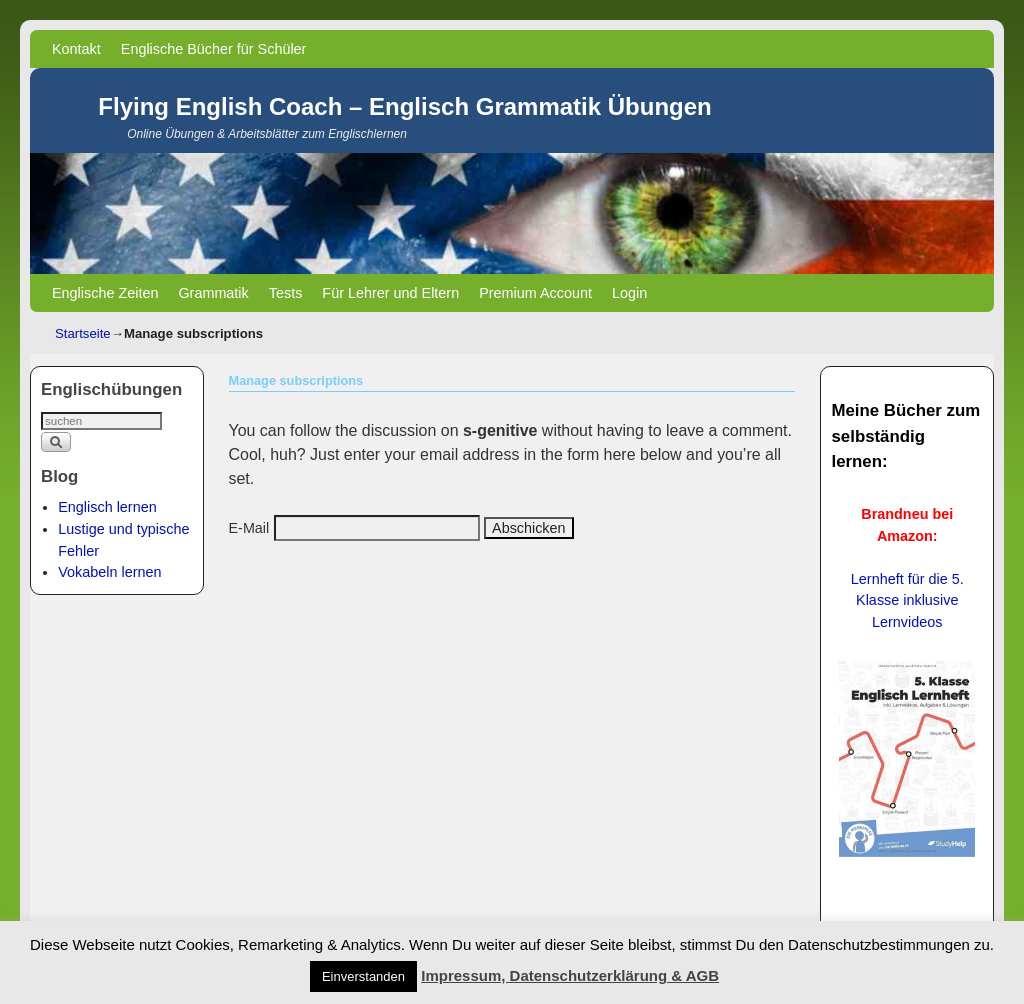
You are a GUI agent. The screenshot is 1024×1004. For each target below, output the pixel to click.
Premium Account (535, 293)
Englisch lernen (107, 507)
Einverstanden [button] (363, 976)
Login (629, 293)
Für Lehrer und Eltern (390, 293)
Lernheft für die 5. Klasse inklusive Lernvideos (907, 599)
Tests (286, 293)
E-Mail (249, 528)
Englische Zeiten (105, 293)
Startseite (83, 333)
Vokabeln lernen (109, 572)
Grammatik (213, 293)
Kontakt (76, 49)
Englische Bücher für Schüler (214, 49)
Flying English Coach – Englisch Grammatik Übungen (404, 106)
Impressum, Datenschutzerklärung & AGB (570, 975)
